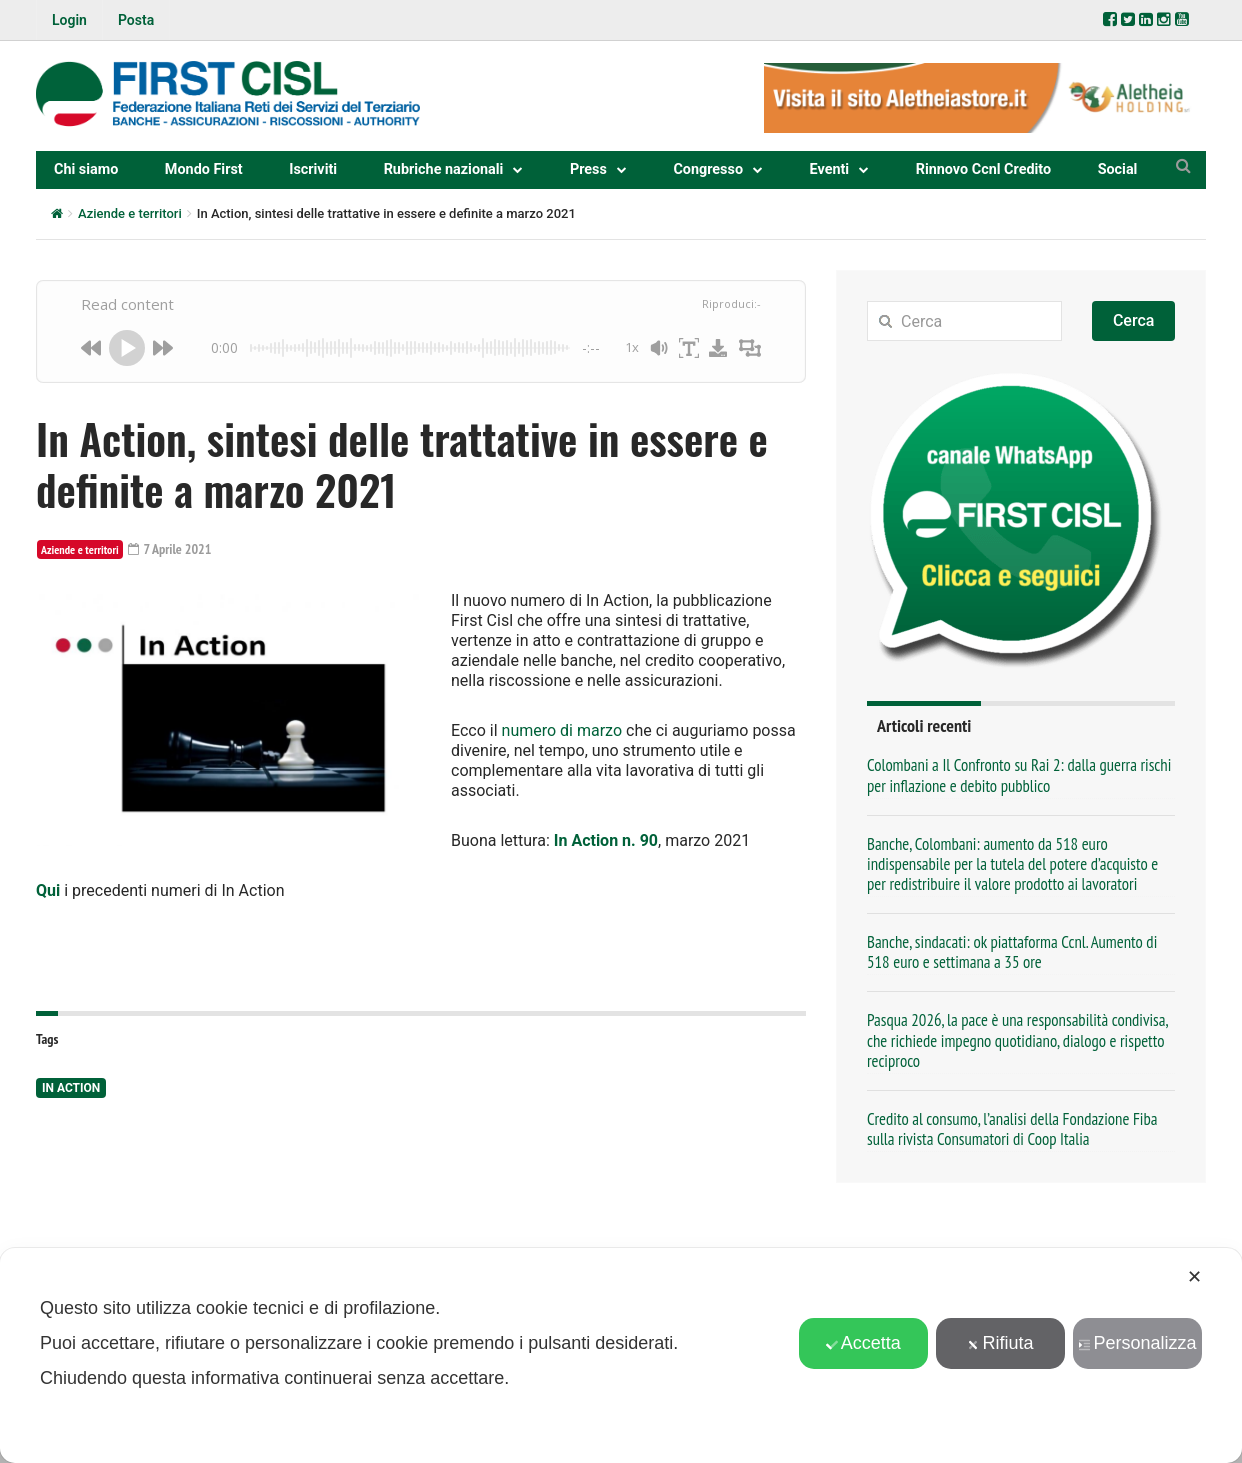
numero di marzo (562, 730)
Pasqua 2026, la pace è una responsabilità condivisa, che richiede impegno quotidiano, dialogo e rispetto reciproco (1017, 1040)
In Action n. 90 (606, 840)
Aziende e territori (130, 213)
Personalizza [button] (1137, 1343)
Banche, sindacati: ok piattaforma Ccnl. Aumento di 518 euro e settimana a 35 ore (1012, 952)
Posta (136, 20)
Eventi (830, 169)
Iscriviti (313, 169)
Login (69, 20)
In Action (71, 1088)
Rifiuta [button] (1000, 1343)
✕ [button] (1194, 1277)
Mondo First (204, 169)
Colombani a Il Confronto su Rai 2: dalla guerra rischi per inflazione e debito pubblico (1019, 775)
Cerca (1134, 320)
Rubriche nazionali (444, 169)
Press (588, 169)
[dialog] (621, 1355)
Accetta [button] (863, 1343)
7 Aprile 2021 (170, 549)
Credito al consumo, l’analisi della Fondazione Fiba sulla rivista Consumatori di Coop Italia (1012, 1129)
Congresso (708, 169)
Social (1118, 169)
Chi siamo (86, 169)
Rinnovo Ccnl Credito (983, 169)
